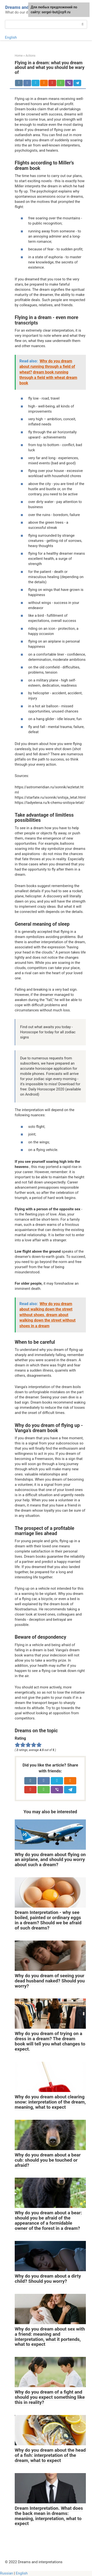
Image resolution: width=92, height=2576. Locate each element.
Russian (6, 2573)
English (11, 37)
